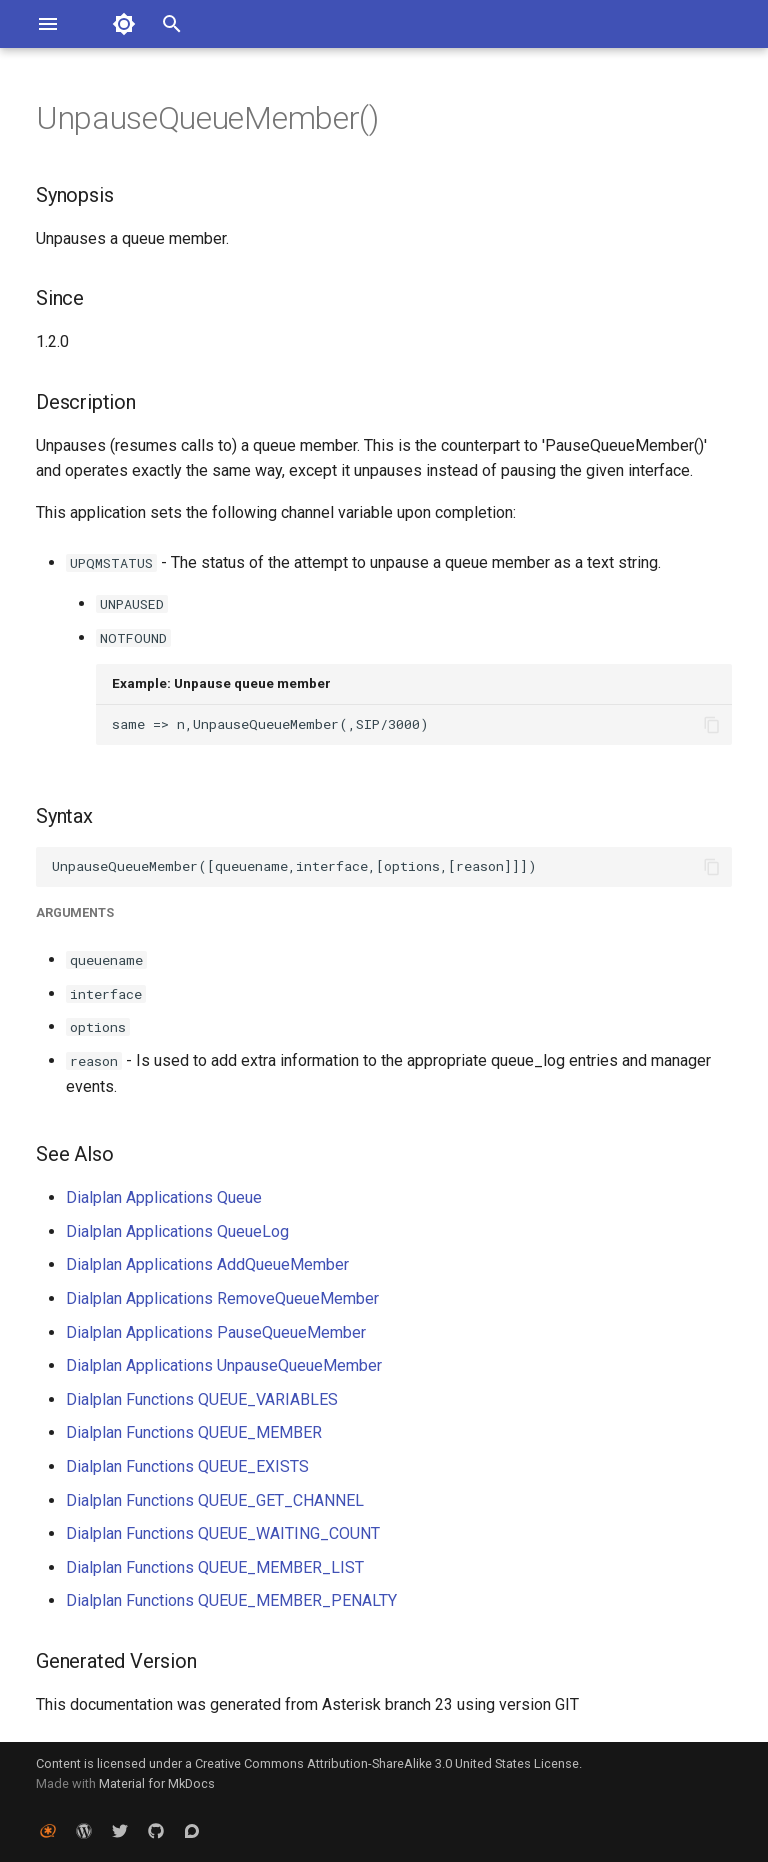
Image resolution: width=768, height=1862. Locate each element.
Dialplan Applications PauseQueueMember (216, 1332)
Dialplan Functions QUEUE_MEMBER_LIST (215, 1567)
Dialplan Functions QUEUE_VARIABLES (202, 1399)
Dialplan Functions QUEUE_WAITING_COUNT (223, 1533)
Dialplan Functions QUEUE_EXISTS (187, 1466)
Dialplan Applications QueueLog (177, 1231)
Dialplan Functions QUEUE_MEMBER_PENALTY (231, 1600)
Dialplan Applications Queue (164, 1197)
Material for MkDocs (157, 1783)
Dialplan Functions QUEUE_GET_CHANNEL (215, 1500)
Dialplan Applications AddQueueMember (207, 1264)
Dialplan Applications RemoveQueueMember (222, 1298)
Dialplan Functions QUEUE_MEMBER (194, 1432)
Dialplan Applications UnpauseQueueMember (224, 1365)
